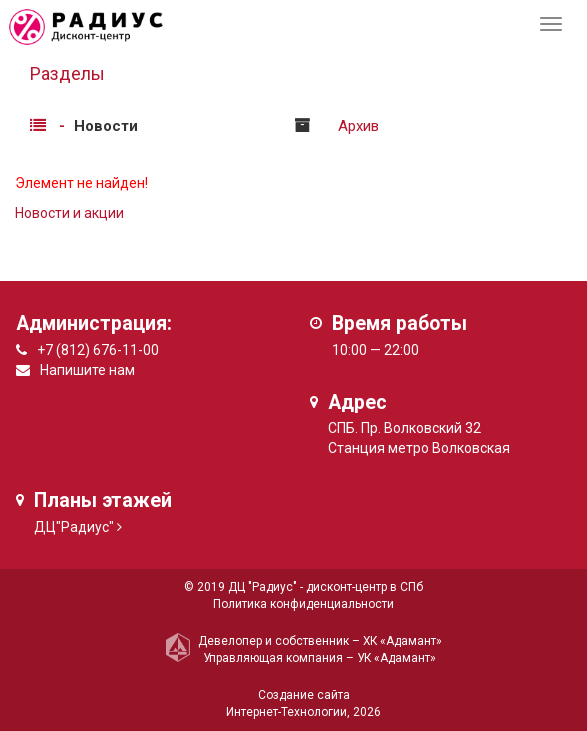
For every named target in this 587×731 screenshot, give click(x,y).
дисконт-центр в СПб (364, 587)
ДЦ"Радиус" (74, 527)
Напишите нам (87, 370)
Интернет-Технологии (286, 712)
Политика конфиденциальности (303, 604)
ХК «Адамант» (402, 641)
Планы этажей (103, 500)
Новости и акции (69, 213)
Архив (358, 126)
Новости (106, 126)
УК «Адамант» (396, 658)
